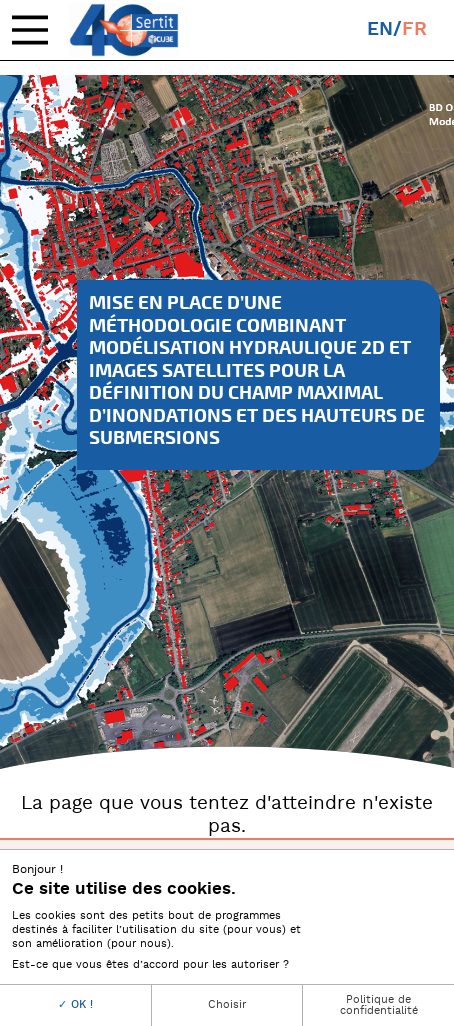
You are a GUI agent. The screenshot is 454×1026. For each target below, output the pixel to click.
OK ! (75, 1004)
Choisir (227, 1004)
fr (414, 29)
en (380, 29)
